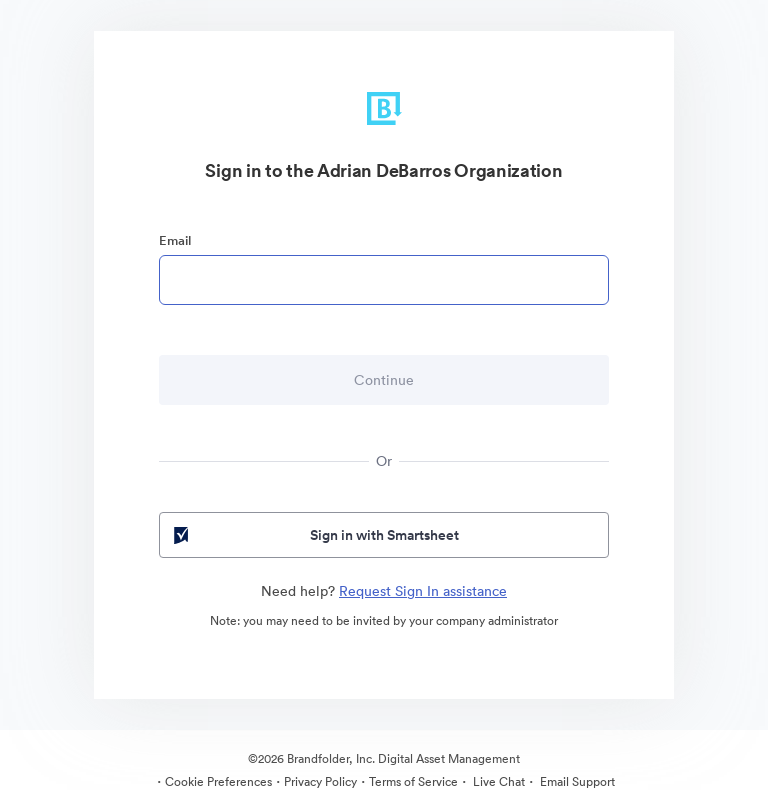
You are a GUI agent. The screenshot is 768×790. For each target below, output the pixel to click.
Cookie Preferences (218, 781)
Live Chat (497, 781)
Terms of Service (413, 781)
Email (175, 240)
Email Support (576, 781)
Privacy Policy (320, 781)
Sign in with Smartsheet (314, 535)
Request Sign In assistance (423, 591)
